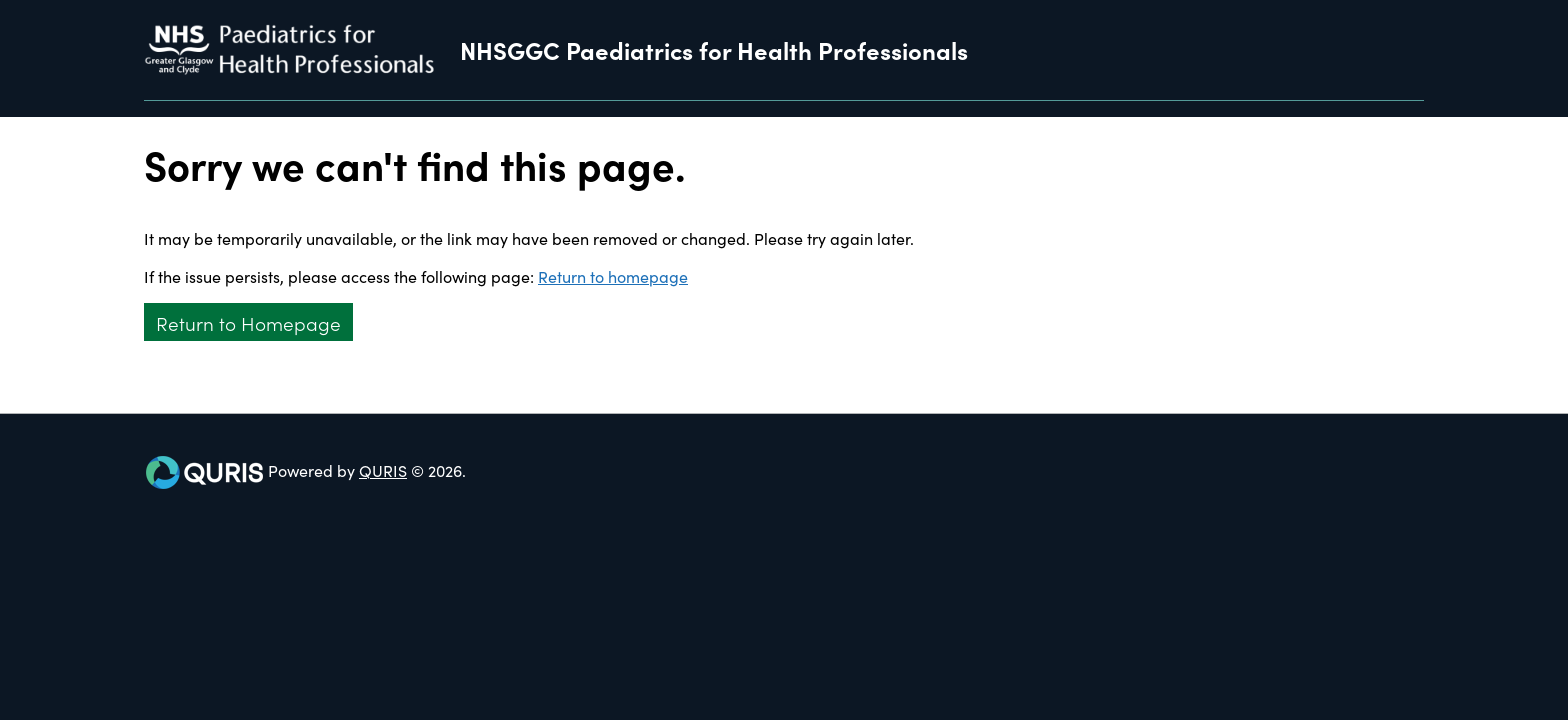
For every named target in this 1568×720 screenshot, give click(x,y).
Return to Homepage (248, 322)
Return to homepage (613, 276)
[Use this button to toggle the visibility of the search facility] (1408, 109)
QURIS (383, 470)
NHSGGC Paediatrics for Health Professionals (714, 50)
